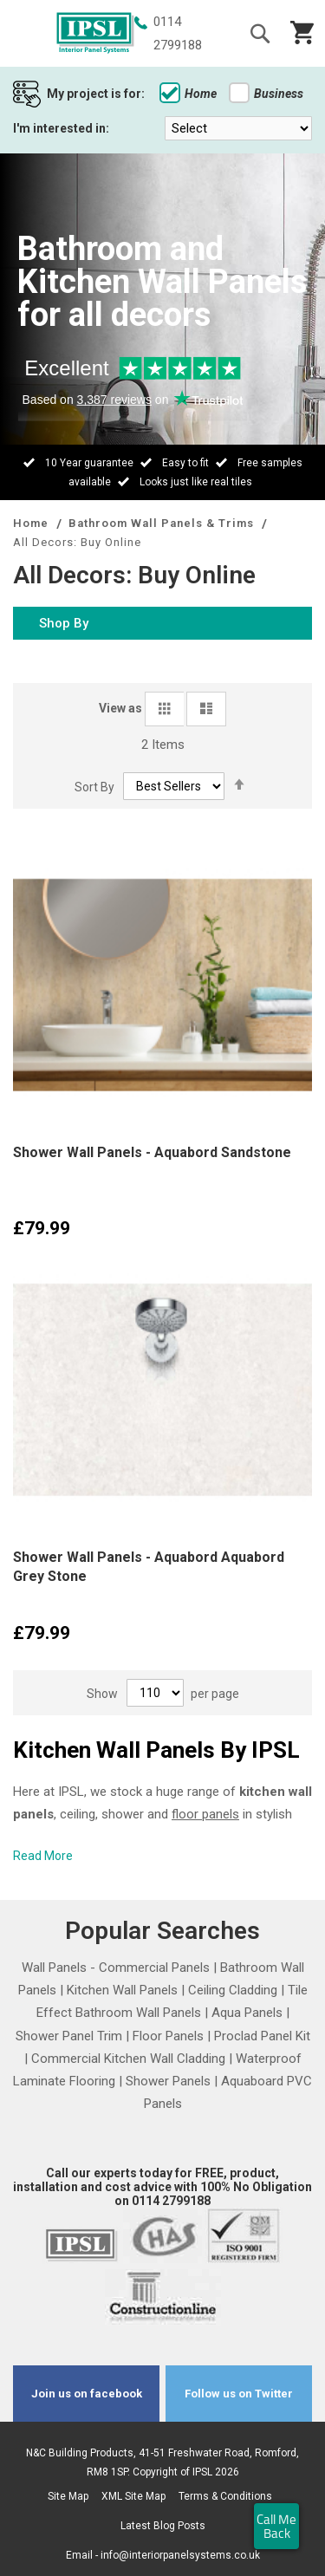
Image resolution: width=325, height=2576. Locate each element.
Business (266, 93)
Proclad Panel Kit (262, 2036)
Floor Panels (168, 2036)
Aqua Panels (247, 2012)
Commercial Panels (154, 1967)
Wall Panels (54, 1967)
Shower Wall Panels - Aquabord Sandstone (152, 1152)
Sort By (94, 786)
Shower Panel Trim (69, 2036)
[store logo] (95, 33)
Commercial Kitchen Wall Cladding (128, 2058)
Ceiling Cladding (232, 1990)
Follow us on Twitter (239, 2393)
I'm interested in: (61, 128)
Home (188, 93)
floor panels (205, 1814)
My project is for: (96, 94)
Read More (43, 1856)
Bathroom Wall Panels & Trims (162, 523)
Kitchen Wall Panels (122, 1990)
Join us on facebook (86, 2393)
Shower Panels (168, 2081)
